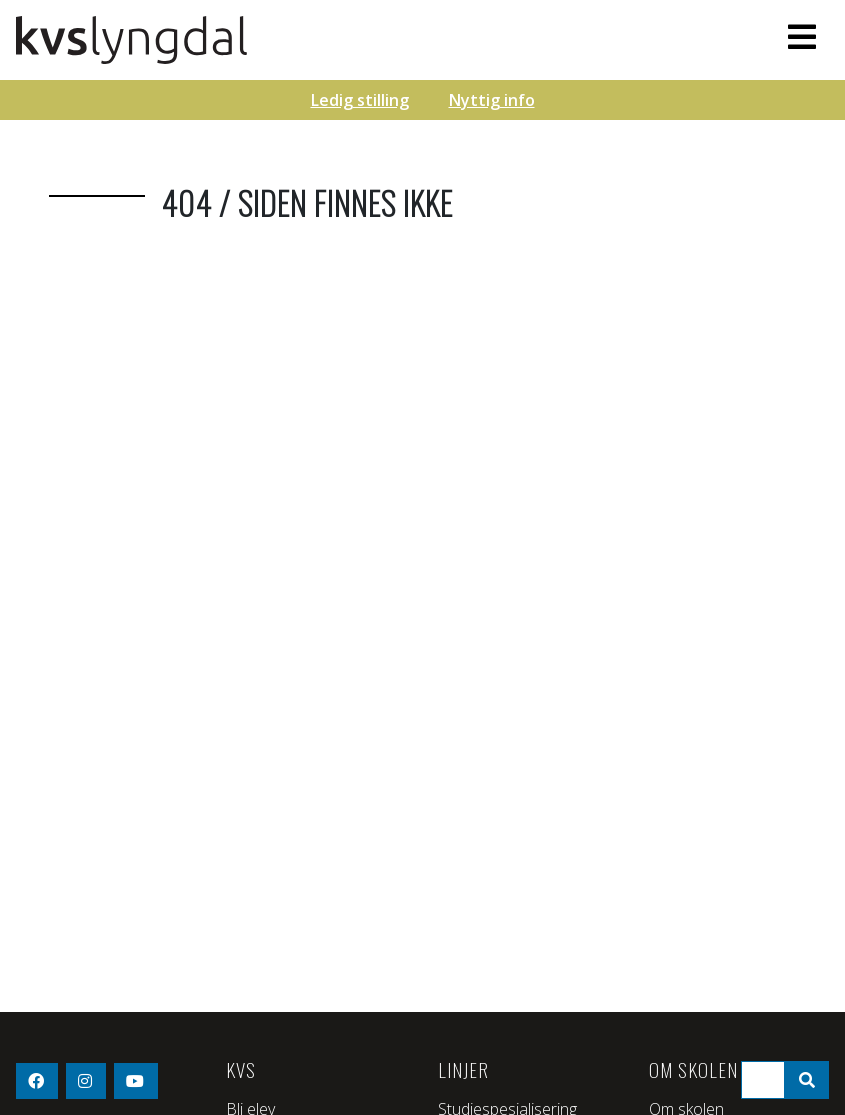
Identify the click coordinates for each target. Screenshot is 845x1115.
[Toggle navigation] (802, 37)
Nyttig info (492, 100)
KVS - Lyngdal (300, 40)
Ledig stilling (360, 100)
